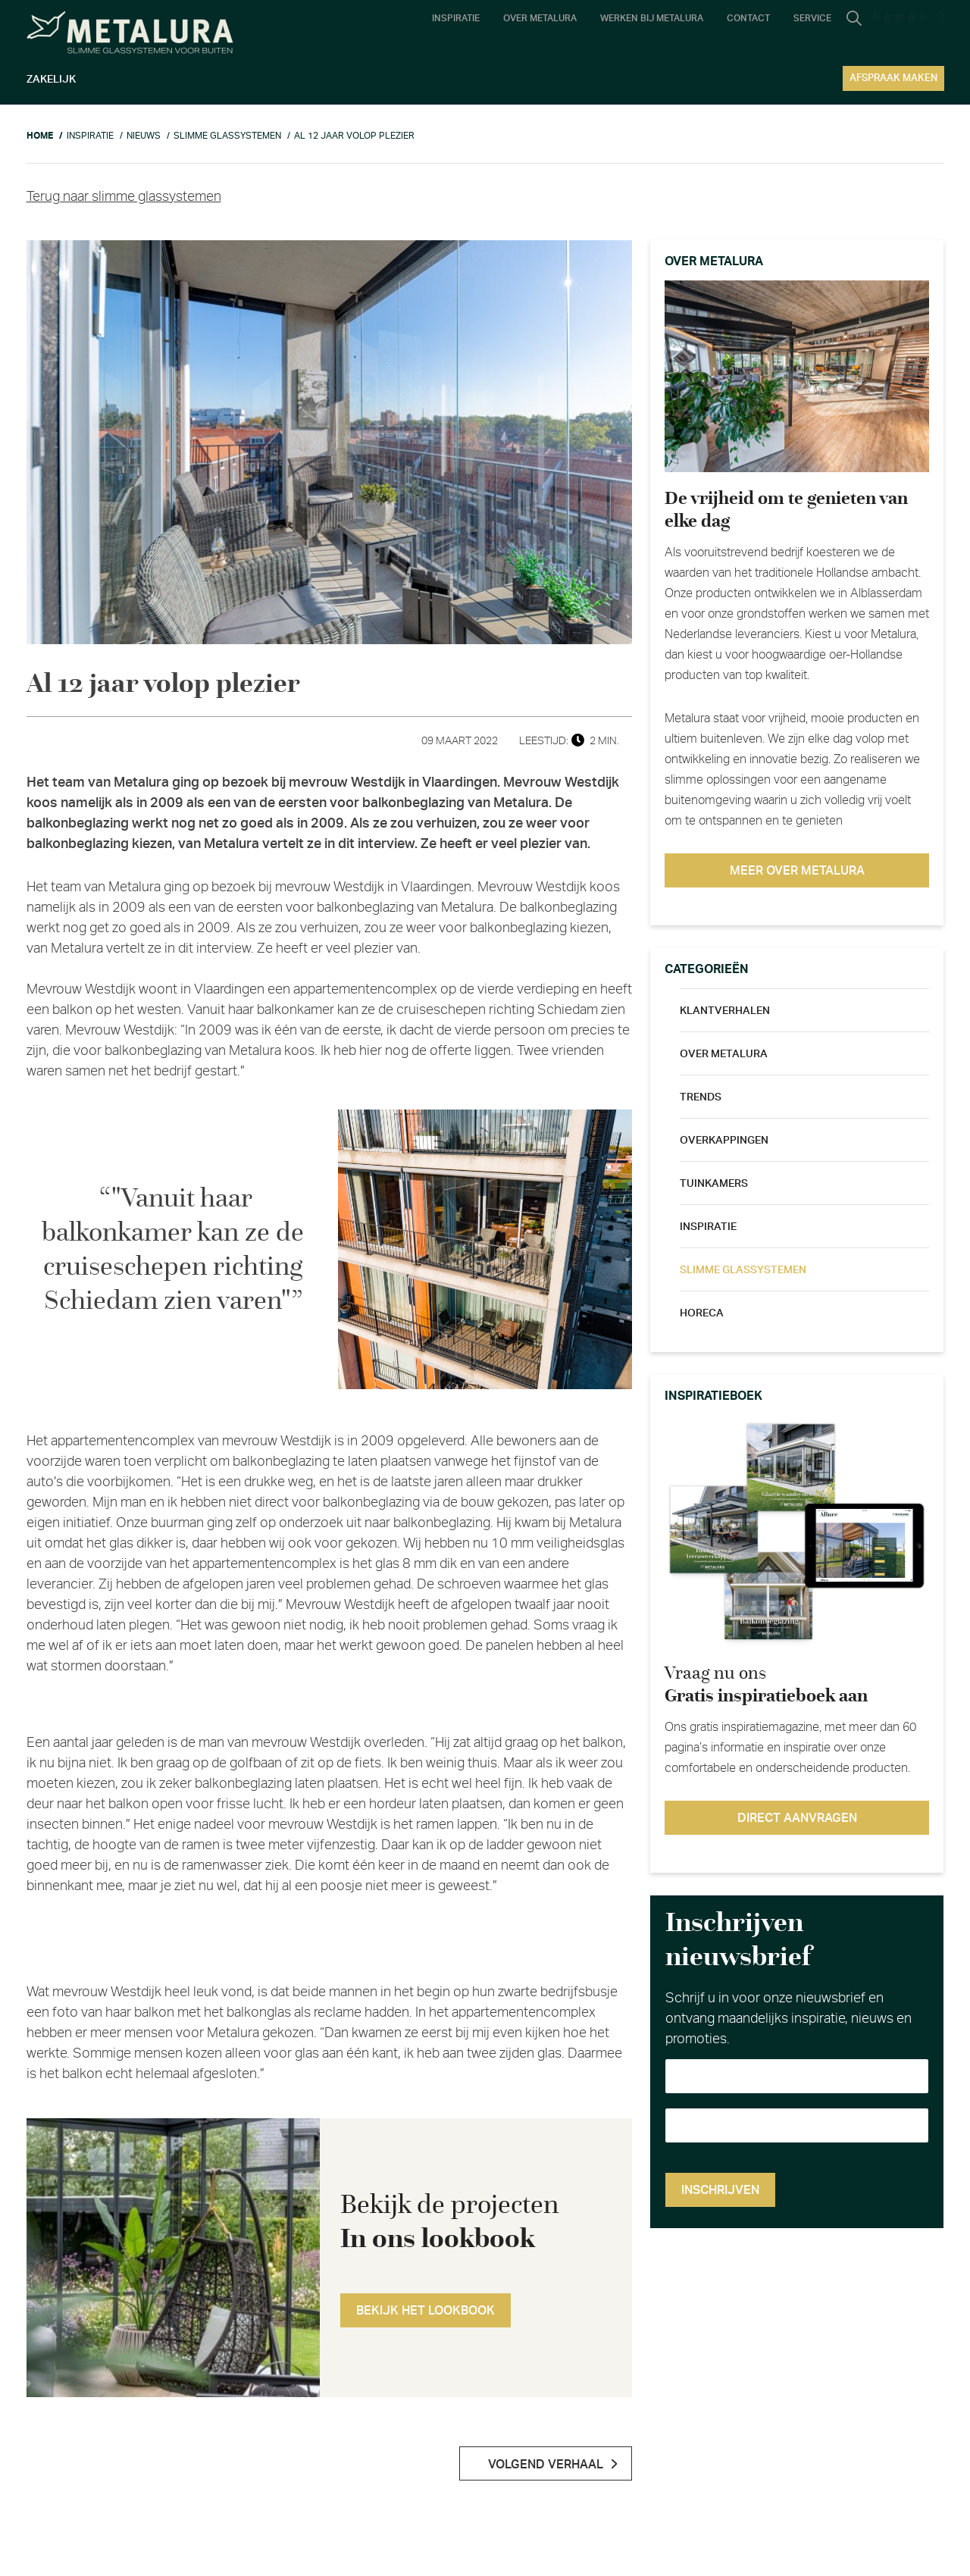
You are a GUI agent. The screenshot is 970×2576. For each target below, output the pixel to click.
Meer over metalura (797, 871)
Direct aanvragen (797, 1818)
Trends (700, 1097)
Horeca (702, 1313)
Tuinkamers (714, 1183)
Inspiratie (708, 1227)
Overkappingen (724, 1140)
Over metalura (724, 1054)
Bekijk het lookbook (425, 2311)
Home (40, 135)
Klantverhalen (725, 1011)
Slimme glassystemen (743, 1270)
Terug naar (124, 197)
